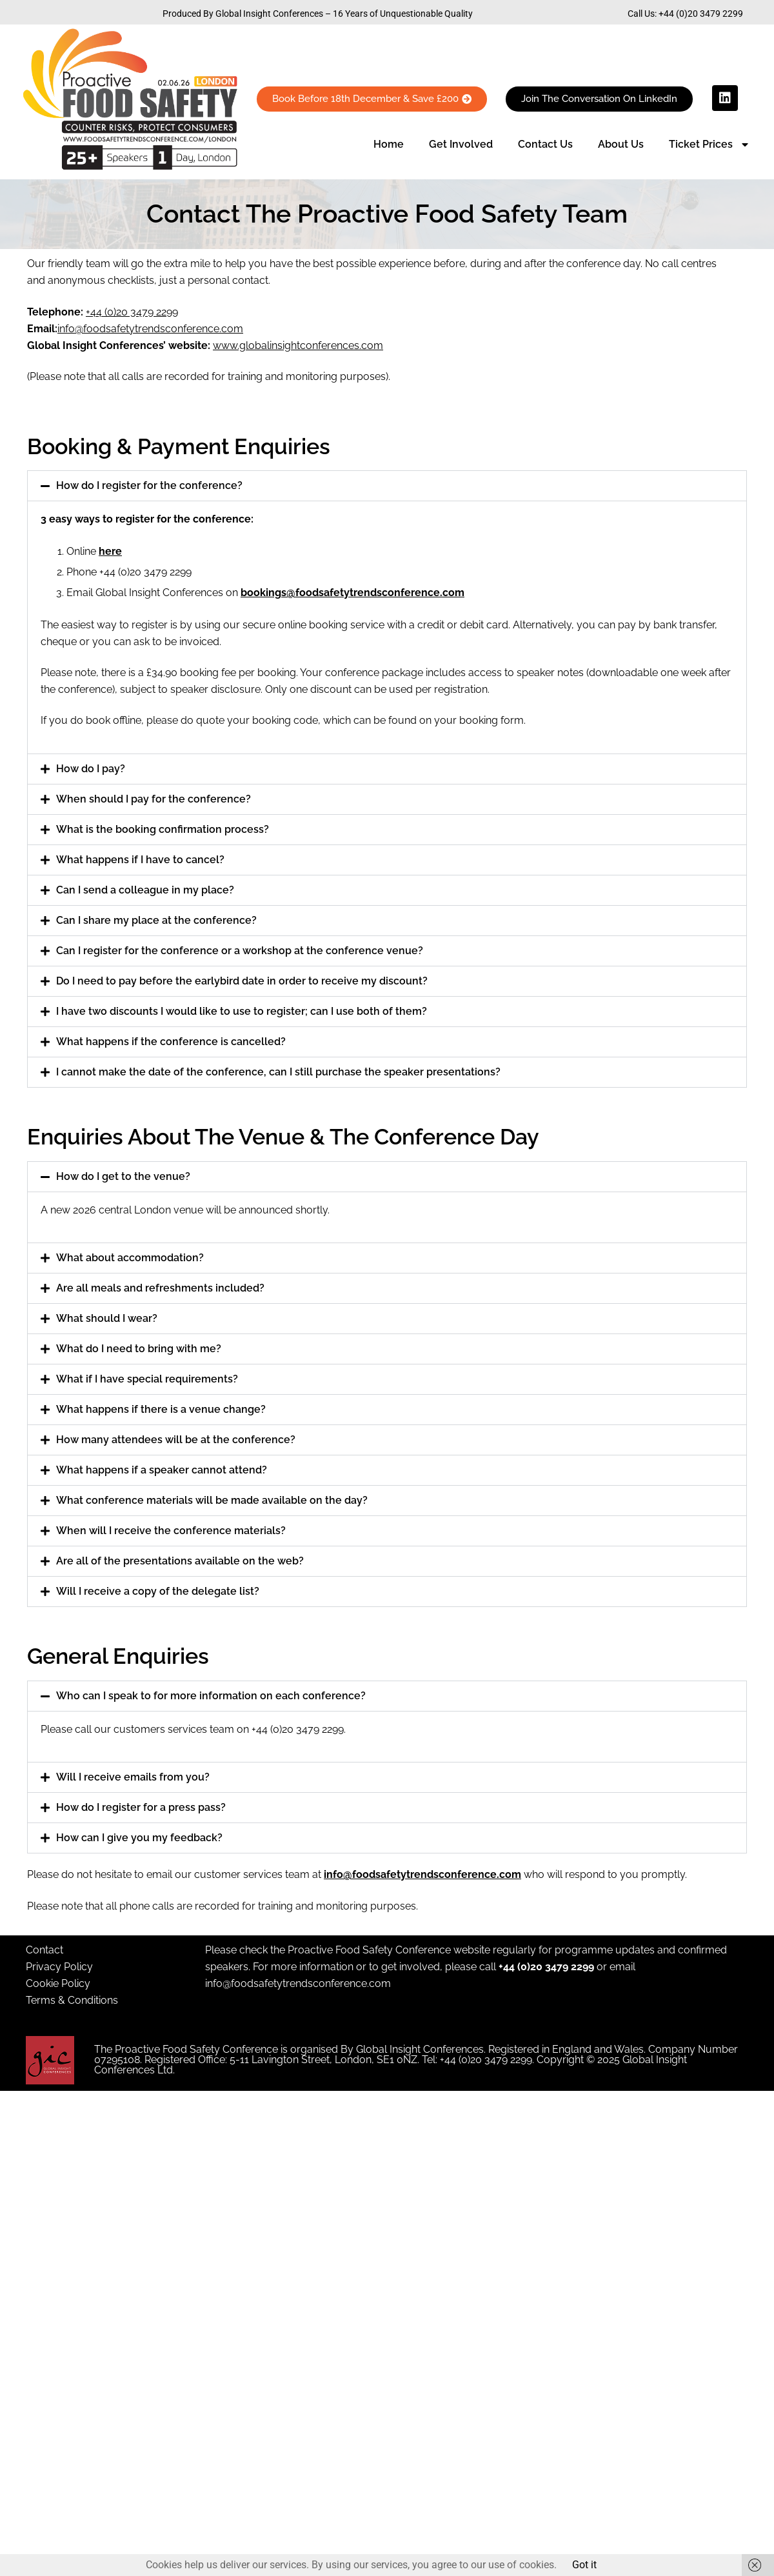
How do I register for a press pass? (141, 1807)
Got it (584, 2565)
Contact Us (545, 144)
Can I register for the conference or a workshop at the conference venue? (239, 950)
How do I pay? (90, 769)
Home (388, 144)
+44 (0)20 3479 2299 (701, 13)
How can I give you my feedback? (139, 1838)
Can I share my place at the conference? (156, 920)
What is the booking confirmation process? (162, 829)
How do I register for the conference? (149, 485)
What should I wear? (106, 1318)
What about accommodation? (130, 1258)
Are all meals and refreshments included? (160, 1288)
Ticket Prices (708, 144)
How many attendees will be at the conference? (175, 1439)
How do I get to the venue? (123, 1176)
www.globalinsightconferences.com (298, 345)
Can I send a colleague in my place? (145, 890)
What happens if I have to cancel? (140, 860)
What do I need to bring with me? (138, 1349)
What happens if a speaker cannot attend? (161, 1470)
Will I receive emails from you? (133, 1777)
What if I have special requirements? (147, 1379)
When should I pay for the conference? (153, 799)
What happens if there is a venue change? (161, 1409)
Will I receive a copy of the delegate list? (157, 1591)
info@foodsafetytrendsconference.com (298, 1983)
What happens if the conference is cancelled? (171, 1041)
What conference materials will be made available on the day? (212, 1500)
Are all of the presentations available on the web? (180, 1561)
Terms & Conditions (72, 2000)
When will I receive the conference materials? (171, 1530)
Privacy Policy (59, 1967)
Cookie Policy (58, 1983)
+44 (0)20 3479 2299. (299, 1729)
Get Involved (461, 144)
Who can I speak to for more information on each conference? (211, 1696)
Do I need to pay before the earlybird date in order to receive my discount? (242, 981)
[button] (387, 486)
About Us (621, 144)
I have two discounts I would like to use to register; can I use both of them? (241, 1011)
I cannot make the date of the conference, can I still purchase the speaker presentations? (278, 1072)
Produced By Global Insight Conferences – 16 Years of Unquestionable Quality (318, 13)
